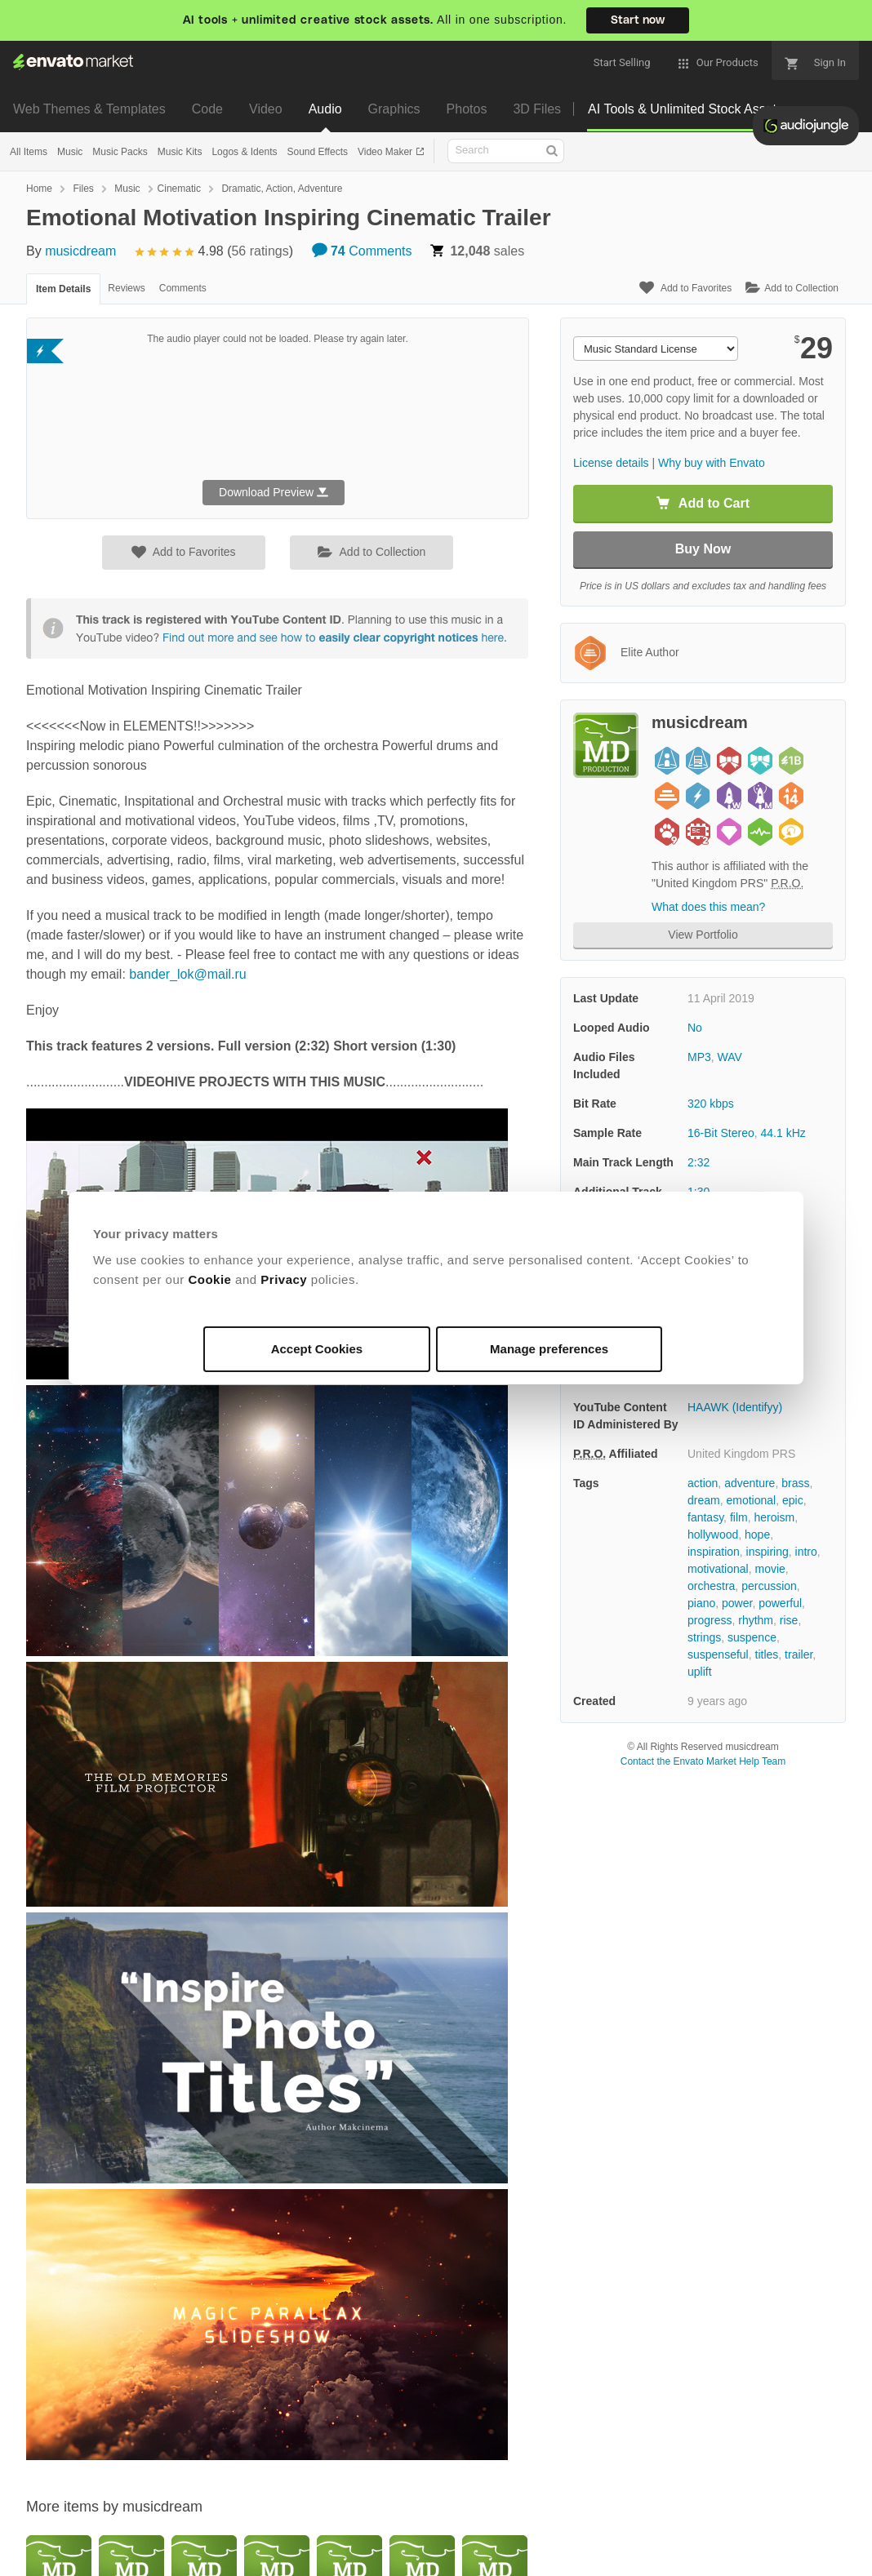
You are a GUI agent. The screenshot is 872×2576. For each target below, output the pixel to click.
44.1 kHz (783, 1132)
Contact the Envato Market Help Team (703, 1761)
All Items (28, 152)
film (739, 1517)
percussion (769, 1585)
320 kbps (710, 1103)
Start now (638, 20)
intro (806, 1551)
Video (266, 109)
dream (703, 1500)
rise (789, 1620)
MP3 (699, 1057)
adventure (749, 1483)
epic (792, 1500)
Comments (362, 251)
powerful (780, 1603)
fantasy (705, 1517)
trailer (798, 1654)
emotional (751, 1500)
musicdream (80, 251)
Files (83, 188)
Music (69, 152)
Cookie (209, 1279)
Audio (325, 109)
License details (611, 462)
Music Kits (180, 152)
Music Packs (119, 152)
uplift (699, 1671)
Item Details (63, 289)
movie (769, 1568)
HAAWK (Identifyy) (734, 1407)
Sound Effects (317, 152)
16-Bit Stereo (720, 1132)
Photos (467, 109)
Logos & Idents (244, 152)
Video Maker (386, 152)
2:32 (698, 1162)
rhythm (755, 1620)
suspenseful (718, 1654)
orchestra (711, 1585)
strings (704, 1637)
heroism (774, 1517)
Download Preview (273, 492)
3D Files (537, 109)
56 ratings (259, 251)
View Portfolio (702, 934)
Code (207, 109)
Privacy (283, 1279)
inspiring (767, 1551)
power (737, 1603)
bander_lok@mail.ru (187, 974)
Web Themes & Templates (89, 109)
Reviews (126, 288)
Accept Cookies (317, 1349)
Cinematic (179, 188)
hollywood (712, 1534)
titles (767, 1654)
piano (701, 1603)
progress (709, 1620)
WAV (730, 1057)
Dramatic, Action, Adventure (281, 188)
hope (757, 1534)
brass (795, 1483)
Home (39, 188)
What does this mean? (708, 906)
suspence (751, 1637)
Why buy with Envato (711, 462)
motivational (718, 1568)
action (702, 1483)
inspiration (713, 1551)
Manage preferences (549, 1349)
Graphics (394, 109)
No (694, 1027)
